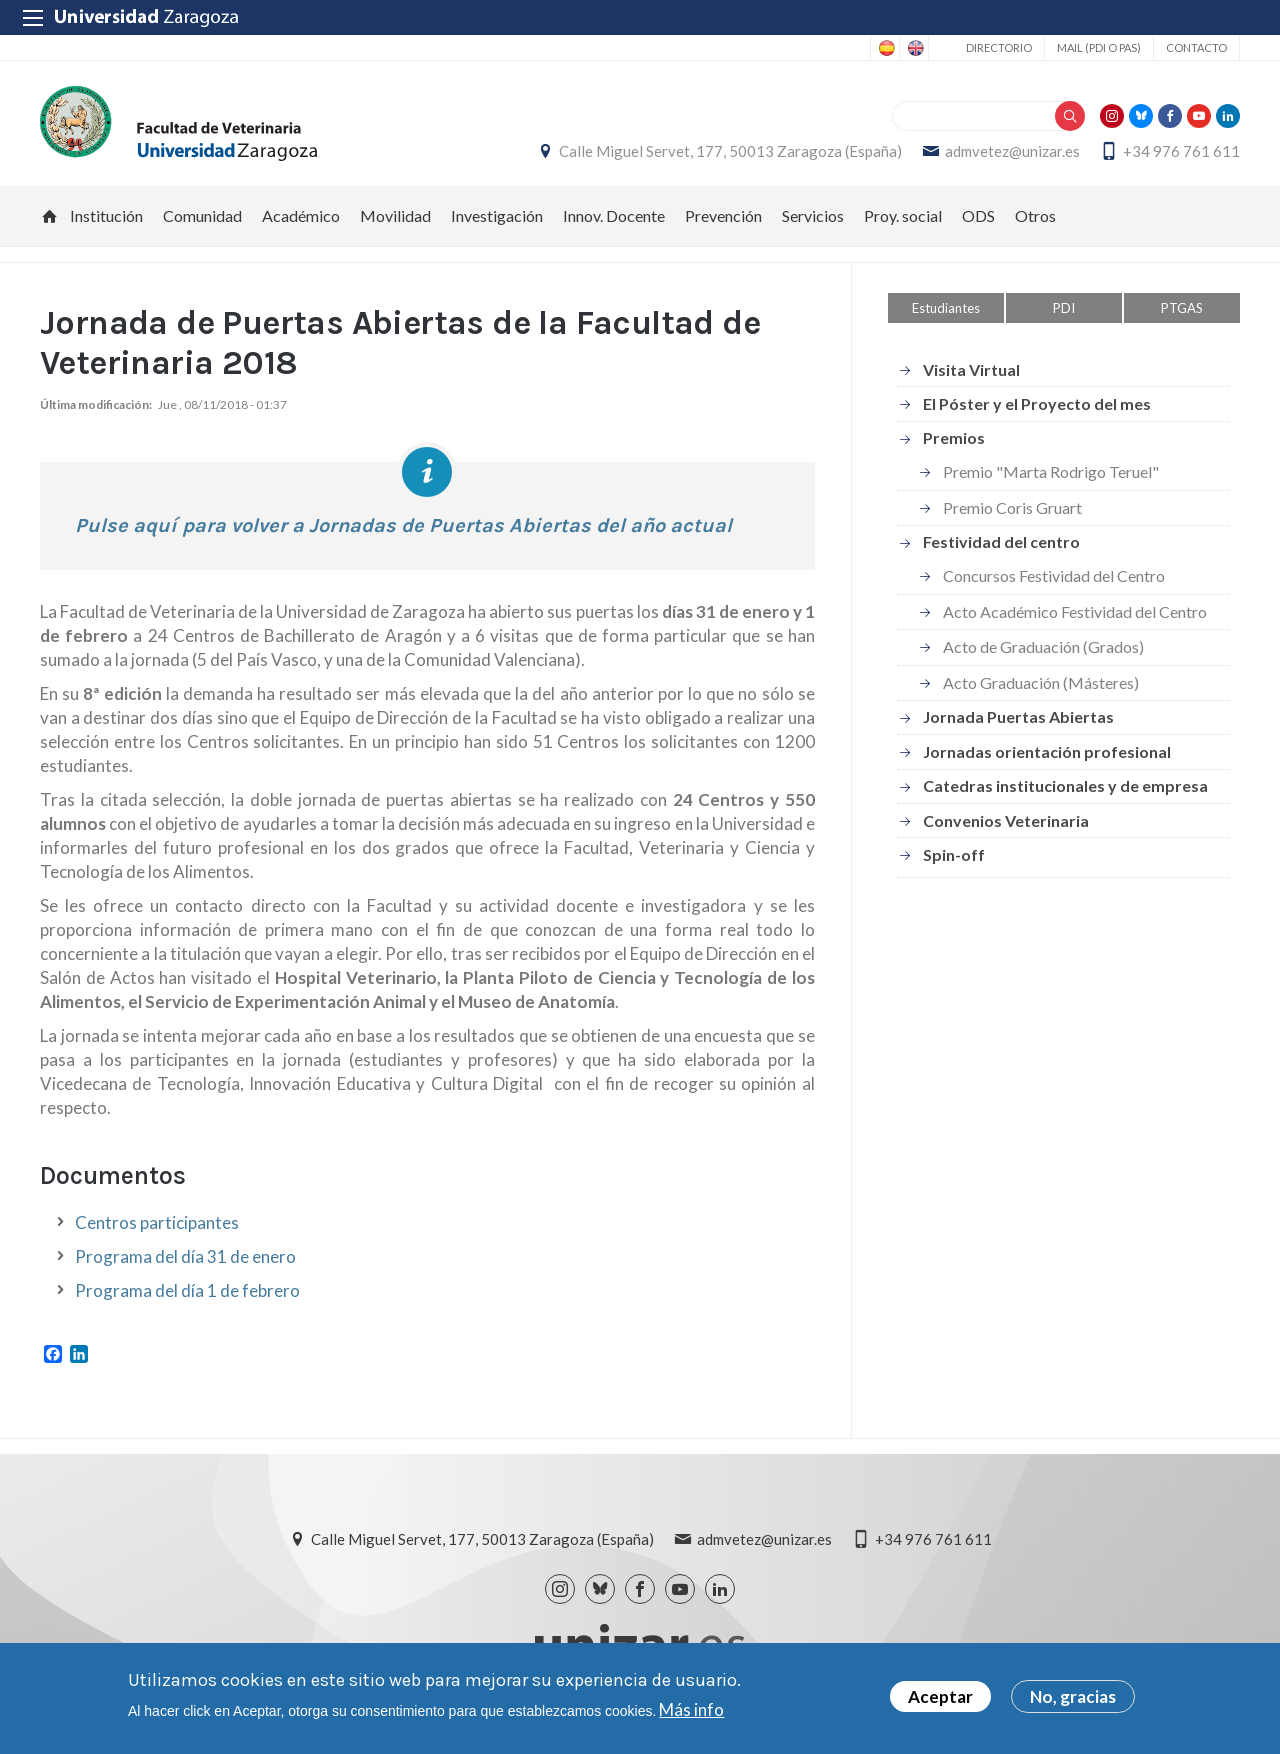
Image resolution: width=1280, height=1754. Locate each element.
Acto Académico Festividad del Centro (1075, 611)
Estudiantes (946, 308)
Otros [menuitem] (1035, 215)
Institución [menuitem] (106, 215)
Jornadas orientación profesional (1047, 751)
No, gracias (1073, 1696)
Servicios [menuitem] (813, 215)
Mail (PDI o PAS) (1099, 47)
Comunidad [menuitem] (202, 215)
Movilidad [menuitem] (395, 215)
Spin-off (954, 854)
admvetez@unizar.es (1012, 151)
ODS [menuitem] (978, 215)
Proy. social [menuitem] (903, 215)
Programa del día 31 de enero (185, 1256)
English (914, 48)
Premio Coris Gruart (1012, 507)
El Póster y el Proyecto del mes (1037, 403)
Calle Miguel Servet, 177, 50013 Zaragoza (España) (730, 151)
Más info (691, 1709)
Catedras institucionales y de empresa (1065, 785)
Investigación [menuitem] (497, 215)
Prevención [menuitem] (723, 215)
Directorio (999, 47)
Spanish (885, 48)
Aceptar (940, 1696)
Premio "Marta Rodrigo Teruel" (1051, 471)
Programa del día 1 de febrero (187, 1290)
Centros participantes (157, 1222)
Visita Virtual (971, 369)
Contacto (1196, 47)
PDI (1064, 308)
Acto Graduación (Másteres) (1041, 682)
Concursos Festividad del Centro (1054, 575)
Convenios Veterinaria (1006, 820)
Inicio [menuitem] (50, 216)
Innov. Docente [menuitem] (614, 215)
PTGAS (1182, 308)
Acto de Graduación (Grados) (1043, 646)
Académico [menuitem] (301, 215)
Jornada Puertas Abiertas (1018, 716)
